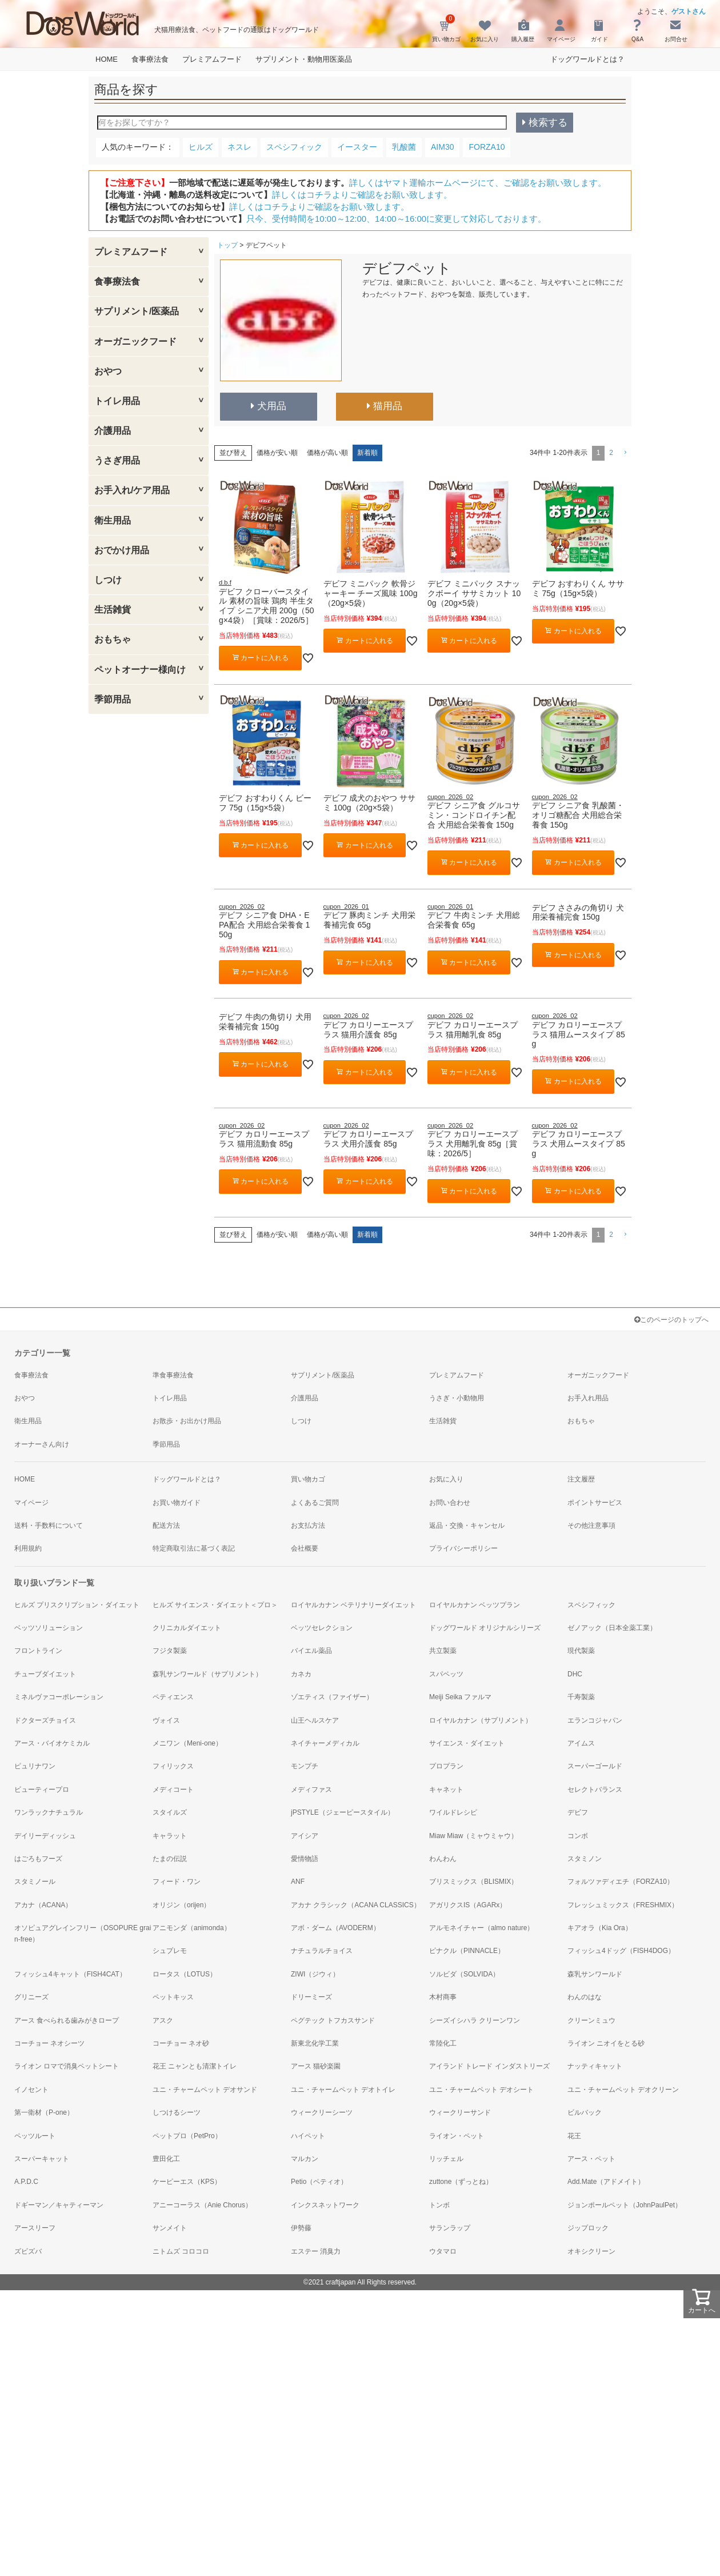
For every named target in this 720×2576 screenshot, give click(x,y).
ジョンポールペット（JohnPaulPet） (624, 2205)
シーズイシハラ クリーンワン (474, 2020)
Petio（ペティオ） (319, 2182)
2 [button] (611, 453)
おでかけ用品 (121, 550)
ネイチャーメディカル (325, 1743)
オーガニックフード (135, 341)
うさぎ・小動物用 (456, 1398)
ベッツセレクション (322, 1628)
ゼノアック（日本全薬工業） (612, 1628)
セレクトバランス (594, 1790)
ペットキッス (173, 1997)
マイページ (31, 1503)
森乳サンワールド (594, 1974)
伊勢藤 (301, 2228)
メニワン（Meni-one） (187, 1743)
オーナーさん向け (41, 1444)
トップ (227, 245)
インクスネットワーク (325, 2205)
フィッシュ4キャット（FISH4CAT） (70, 1974)
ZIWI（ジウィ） (315, 1974)
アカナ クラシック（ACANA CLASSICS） (356, 1905)
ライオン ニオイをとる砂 (606, 2043)
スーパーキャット (41, 2159)
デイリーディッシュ (45, 1836)
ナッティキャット (594, 2066)
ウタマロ (443, 2251)
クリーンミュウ (591, 2020)
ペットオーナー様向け (140, 669)
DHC (574, 1674)
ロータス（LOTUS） (185, 1974)
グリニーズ (31, 1997)
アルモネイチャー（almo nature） (481, 1928)
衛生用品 (112, 520)
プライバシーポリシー (463, 1548)
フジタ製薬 (170, 1651)
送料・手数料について (48, 1525)
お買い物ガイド (177, 1503)
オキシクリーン (591, 2251)
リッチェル (446, 2159)
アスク (163, 2020)
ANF (298, 1882)
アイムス (581, 1743)
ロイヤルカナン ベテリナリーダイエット (353, 1605)
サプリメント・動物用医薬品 (303, 59)
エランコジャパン (594, 1720)
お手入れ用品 (588, 1398)
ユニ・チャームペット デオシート (481, 2090)
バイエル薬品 (311, 1651)
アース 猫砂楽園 (316, 2066)
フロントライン (38, 1651)
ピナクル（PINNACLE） (467, 1951)
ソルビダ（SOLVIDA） (464, 1974)
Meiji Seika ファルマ (460, 1697)
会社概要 (304, 1548)
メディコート (173, 1790)
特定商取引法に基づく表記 (194, 1548)
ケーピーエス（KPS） (187, 2182)
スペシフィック (591, 1605)
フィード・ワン (177, 1882)
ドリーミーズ (311, 1997)
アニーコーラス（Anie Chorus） (202, 2205)
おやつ (108, 371)
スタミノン (584, 1859)
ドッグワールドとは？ (587, 59)
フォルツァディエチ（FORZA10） (620, 1882)
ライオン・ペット (456, 2136)
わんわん (443, 1859)
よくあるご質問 (315, 1503)
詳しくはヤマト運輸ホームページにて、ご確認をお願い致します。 (477, 182)
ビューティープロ (41, 1790)
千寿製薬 (581, 1697)
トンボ (439, 2205)
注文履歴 (581, 1479)
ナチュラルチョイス (322, 1951)
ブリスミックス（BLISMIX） (473, 1882)
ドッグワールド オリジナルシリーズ (485, 1628)
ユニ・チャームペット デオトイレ (343, 2090)
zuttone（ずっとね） (461, 2182)
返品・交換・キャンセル (467, 1525)
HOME (106, 59)
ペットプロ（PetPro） (187, 2136)
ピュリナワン (34, 1766)
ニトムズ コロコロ (181, 2251)
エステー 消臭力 (316, 2251)
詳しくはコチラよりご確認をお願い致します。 (362, 194)
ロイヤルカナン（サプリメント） (480, 1720)
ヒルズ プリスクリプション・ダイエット (76, 1605)
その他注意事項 (591, 1525)
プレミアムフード (212, 59)
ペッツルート (34, 2136)
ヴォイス (166, 1720)
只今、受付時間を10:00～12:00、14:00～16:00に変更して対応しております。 (396, 218)
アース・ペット (591, 2159)
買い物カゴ (308, 1479)
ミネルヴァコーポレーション (58, 1697)
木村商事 (443, 1997)
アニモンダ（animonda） (192, 1928)
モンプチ (304, 1766)
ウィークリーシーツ (322, 2112)
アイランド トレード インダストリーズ (489, 2066)
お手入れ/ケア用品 (132, 490)
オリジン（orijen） (181, 1905)
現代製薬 (581, 1651)
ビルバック (584, 2112)
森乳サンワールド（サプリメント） (207, 1674)
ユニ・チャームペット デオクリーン (623, 2090)
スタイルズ (170, 1812)
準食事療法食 (173, 1375)
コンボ (577, 1836)
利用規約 (28, 1548)
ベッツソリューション (48, 1628)
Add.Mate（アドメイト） (606, 2182)
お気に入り (446, 1479)
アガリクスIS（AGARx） (467, 1905)
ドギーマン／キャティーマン (58, 2205)
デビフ (577, 1812)
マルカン (304, 2159)
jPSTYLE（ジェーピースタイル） (342, 1812)
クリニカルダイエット (187, 1628)
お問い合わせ (449, 1503)
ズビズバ (28, 2251)
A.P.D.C (26, 2182)
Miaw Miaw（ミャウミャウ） (473, 1836)
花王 (574, 2136)
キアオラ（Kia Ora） (599, 1928)
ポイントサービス (594, 1503)
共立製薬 (443, 1651)
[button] (624, 453)
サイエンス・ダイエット (467, 1743)
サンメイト (170, 2228)
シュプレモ (170, 1951)
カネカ (301, 1674)
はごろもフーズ (38, 1859)
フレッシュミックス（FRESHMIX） (622, 1905)
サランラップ (449, 2228)
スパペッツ (446, 1674)
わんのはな (584, 1997)
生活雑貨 (112, 609)
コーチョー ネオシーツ (49, 2043)
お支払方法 (308, 1525)
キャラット (170, 1836)
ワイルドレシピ (453, 1812)
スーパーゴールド (594, 1766)
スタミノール (34, 1882)
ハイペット (308, 2136)
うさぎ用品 (117, 460)
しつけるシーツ (177, 2112)
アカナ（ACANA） (43, 1905)
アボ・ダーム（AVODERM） (335, 1928)
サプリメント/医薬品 (136, 311)
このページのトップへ (671, 1320)
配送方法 (166, 1525)
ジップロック (588, 2228)
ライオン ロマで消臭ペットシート (66, 2066)
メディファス (311, 1790)
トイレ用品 (117, 401)
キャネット (446, 1790)
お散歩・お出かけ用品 (187, 1421)
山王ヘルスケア (315, 1720)
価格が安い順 (277, 453)
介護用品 (112, 431)
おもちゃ (112, 639)
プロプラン (446, 1766)
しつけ (108, 580)
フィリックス (173, 1766)
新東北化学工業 (315, 2043)
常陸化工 (443, 2043)
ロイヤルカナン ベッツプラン (474, 1605)
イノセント (31, 2090)
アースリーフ (34, 2228)
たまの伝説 (170, 1859)
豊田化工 (166, 2159)
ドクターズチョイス (45, 1720)
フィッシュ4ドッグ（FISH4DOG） (621, 1951)
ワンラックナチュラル (48, 1812)
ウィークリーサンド (460, 2112)
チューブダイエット (45, 1674)
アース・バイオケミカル (52, 1743)
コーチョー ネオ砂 (181, 2043)
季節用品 (112, 699)
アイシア (304, 1836)
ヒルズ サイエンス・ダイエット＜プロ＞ (215, 1605)
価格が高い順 (327, 453)
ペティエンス (173, 1697)
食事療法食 (150, 59)
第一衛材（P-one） (44, 2112)
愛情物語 (304, 1859)
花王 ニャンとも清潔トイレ (195, 2066)
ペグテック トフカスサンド (333, 2020)
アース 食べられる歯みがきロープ (66, 2020)
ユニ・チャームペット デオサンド (205, 2090)
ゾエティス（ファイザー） (332, 1697)
